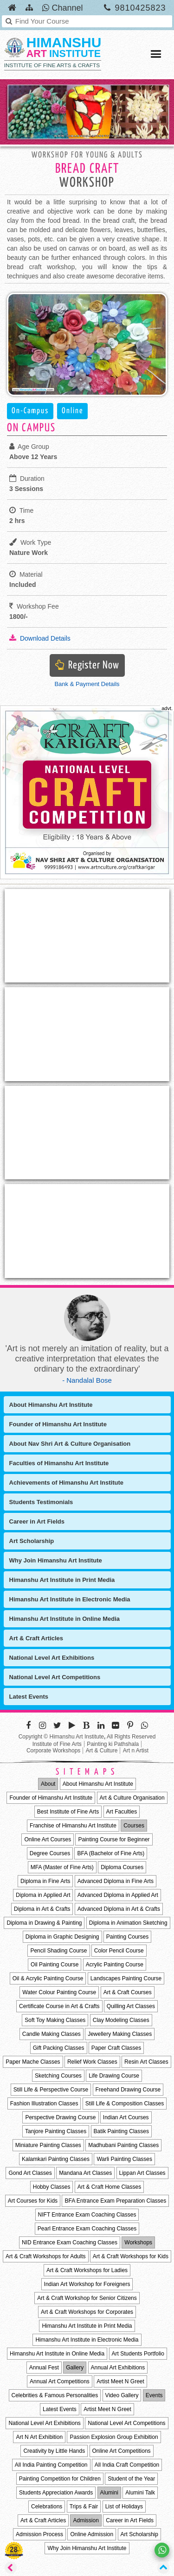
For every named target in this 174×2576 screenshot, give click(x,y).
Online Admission (91, 2534)
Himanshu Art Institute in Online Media (64, 1618)
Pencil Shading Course (58, 1950)
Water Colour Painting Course (59, 1992)
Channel (62, 8)
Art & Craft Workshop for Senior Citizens (87, 2298)
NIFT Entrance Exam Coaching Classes (87, 2214)
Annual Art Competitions (60, 2381)
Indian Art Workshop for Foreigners (87, 2284)
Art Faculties (121, 1811)
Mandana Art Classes (85, 2173)
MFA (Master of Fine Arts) (62, 1867)
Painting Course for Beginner (113, 1839)
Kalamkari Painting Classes (56, 2159)
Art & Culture (102, 1750)
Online (72, 411)
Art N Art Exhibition (39, 2437)
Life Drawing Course (114, 2075)
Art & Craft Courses (127, 1992)
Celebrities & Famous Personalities (55, 2395)
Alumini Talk (140, 2492)
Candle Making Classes (51, 2034)
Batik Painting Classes (121, 2131)
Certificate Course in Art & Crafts (59, 2006)
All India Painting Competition (51, 2465)
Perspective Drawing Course (60, 2117)
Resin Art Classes (146, 2062)
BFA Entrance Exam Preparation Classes (115, 2201)
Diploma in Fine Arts (45, 1881)
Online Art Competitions (121, 2451)
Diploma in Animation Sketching (128, 1923)
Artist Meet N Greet (120, 2381)
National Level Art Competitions (55, 1677)
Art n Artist (135, 1750)
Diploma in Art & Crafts (42, 1909)
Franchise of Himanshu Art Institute (73, 1825)
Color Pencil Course (119, 1950)
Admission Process (39, 2534)
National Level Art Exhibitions (52, 1657)
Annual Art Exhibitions (118, 2367)
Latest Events (29, 1696)
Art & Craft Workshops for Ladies (87, 2270)
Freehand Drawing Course (128, 2089)
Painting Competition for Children (60, 2478)
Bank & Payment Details (86, 683)
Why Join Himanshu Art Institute (55, 1560)
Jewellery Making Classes (120, 2034)
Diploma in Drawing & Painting (44, 1923)
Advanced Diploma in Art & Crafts (118, 1909)
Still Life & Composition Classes (124, 2103)
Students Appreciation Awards (56, 2492)
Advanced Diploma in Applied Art (117, 1895)
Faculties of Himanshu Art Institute (59, 1463)
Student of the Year (131, 2478)
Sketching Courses (58, 2075)
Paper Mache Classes (33, 2062)
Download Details (40, 638)
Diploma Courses (122, 1867)
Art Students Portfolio (138, 2353)
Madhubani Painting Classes (123, 2145)
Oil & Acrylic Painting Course (48, 1978)
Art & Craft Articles (36, 1638)
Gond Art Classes (30, 2173)
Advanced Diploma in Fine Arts (115, 1881)
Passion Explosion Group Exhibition (114, 2437)
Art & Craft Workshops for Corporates (87, 2312)
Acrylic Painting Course (114, 1964)
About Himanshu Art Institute (51, 1404)
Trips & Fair (84, 2506)
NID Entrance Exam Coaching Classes (69, 2242)
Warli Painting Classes (124, 2159)
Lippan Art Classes (142, 2173)
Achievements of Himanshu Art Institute (66, 1482)
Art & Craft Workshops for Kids (130, 2256)
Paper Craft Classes (116, 2048)
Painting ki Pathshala (113, 1744)
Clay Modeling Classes (121, 2020)
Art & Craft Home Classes (109, 2187)
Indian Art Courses (126, 2117)
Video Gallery (122, 2395)
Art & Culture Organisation (132, 1798)
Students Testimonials (41, 1502)
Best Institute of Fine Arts (68, 1811)
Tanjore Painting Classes (55, 2131)
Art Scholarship (31, 1540)
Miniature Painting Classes (48, 2145)
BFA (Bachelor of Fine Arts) (110, 1853)
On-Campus (30, 411)
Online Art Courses (47, 1839)
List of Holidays (124, 2506)
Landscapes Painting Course (125, 1978)
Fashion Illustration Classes (44, 2103)
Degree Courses (50, 1853)
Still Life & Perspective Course (50, 2089)
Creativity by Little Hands (54, 2451)
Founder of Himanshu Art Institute (58, 1424)
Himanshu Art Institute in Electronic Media (69, 1599)
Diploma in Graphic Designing (62, 1937)
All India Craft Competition (127, 2465)
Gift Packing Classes (58, 2048)
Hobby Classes (52, 2187)
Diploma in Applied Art (43, 1895)
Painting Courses (127, 1937)
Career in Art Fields (36, 1521)
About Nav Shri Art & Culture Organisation (70, 1443)
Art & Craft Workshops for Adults (46, 2256)
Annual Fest (44, 2367)
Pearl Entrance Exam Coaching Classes (87, 2228)
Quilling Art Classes (131, 2006)
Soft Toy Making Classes (55, 2020)
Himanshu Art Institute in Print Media (62, 1579)
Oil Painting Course (54, 1964)
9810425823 (140, 8)
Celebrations (46, 2506)
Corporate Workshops (53, 1750)
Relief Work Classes (92, 2062)
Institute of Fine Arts (57, 1744)
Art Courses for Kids (33, 2201)
